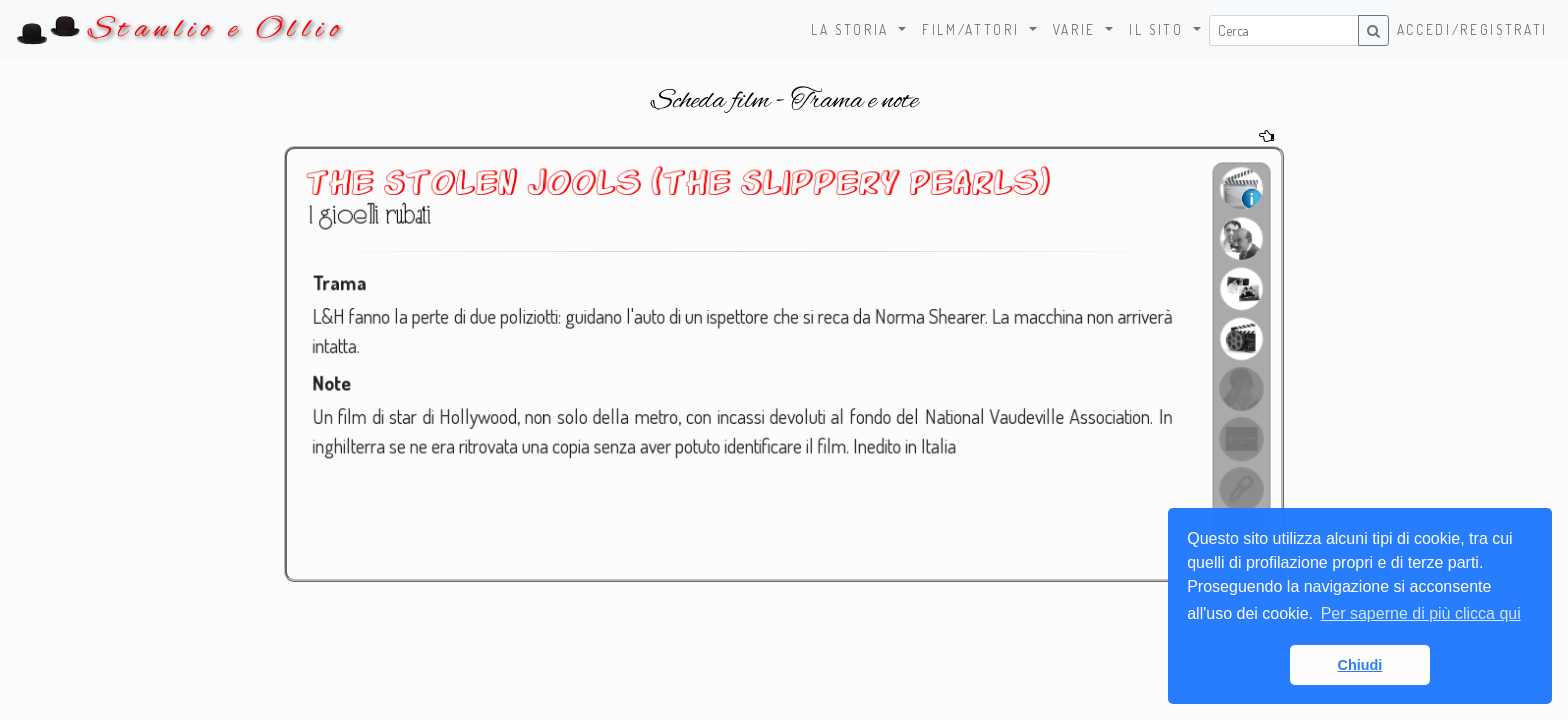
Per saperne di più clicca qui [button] (1421, 613)
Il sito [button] (1159, 29)
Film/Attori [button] (973, 29)
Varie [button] (1077, 29)
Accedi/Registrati (1472, 29)
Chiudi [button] (1360, 665)
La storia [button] (853, 29)
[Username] (1284, 30)
